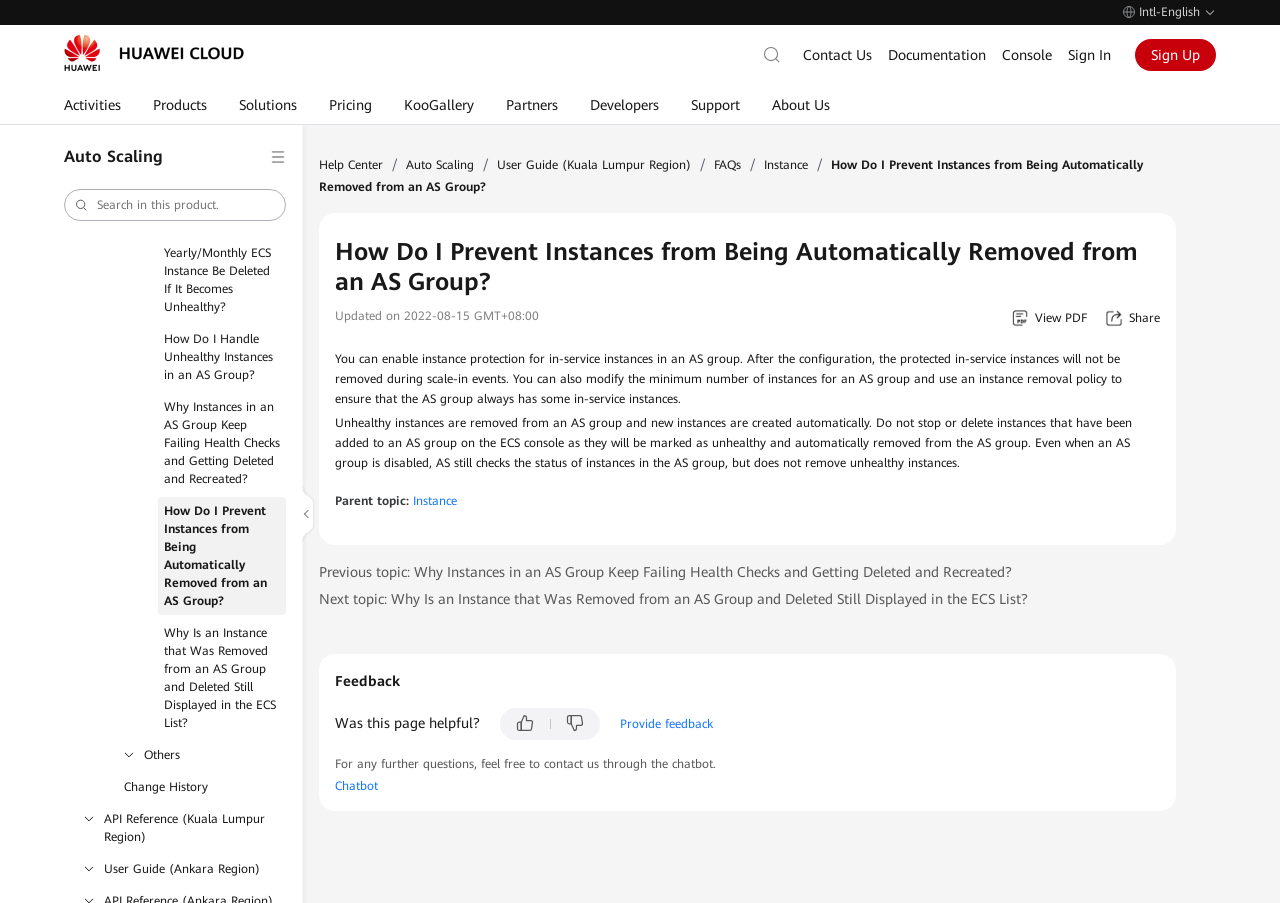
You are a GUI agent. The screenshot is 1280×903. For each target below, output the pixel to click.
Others (162, 755)
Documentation (937, 55)
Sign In (1089, 55)
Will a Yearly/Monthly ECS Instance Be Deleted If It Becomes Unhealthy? (217, 271)
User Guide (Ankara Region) (182, 869)
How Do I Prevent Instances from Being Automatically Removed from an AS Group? (215, 556)
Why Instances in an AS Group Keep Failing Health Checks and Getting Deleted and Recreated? (222, 443)
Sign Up (1175, 55)
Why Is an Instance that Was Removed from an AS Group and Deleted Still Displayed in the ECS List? (220, 678)
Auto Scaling (440, 165)
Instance (786, 165)
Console (1027, 55)
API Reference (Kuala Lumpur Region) (184, 828)
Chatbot (356, 786)
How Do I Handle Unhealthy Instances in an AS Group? (218, 357)
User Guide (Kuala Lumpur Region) (594, 165)
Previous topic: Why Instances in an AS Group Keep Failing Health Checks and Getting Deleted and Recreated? (665, 572)
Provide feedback (666, 724)
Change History (166, 787)
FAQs (727, 165)
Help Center (351, 165)
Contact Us (837, 55)
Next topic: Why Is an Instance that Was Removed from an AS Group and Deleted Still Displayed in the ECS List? (673, 599)
